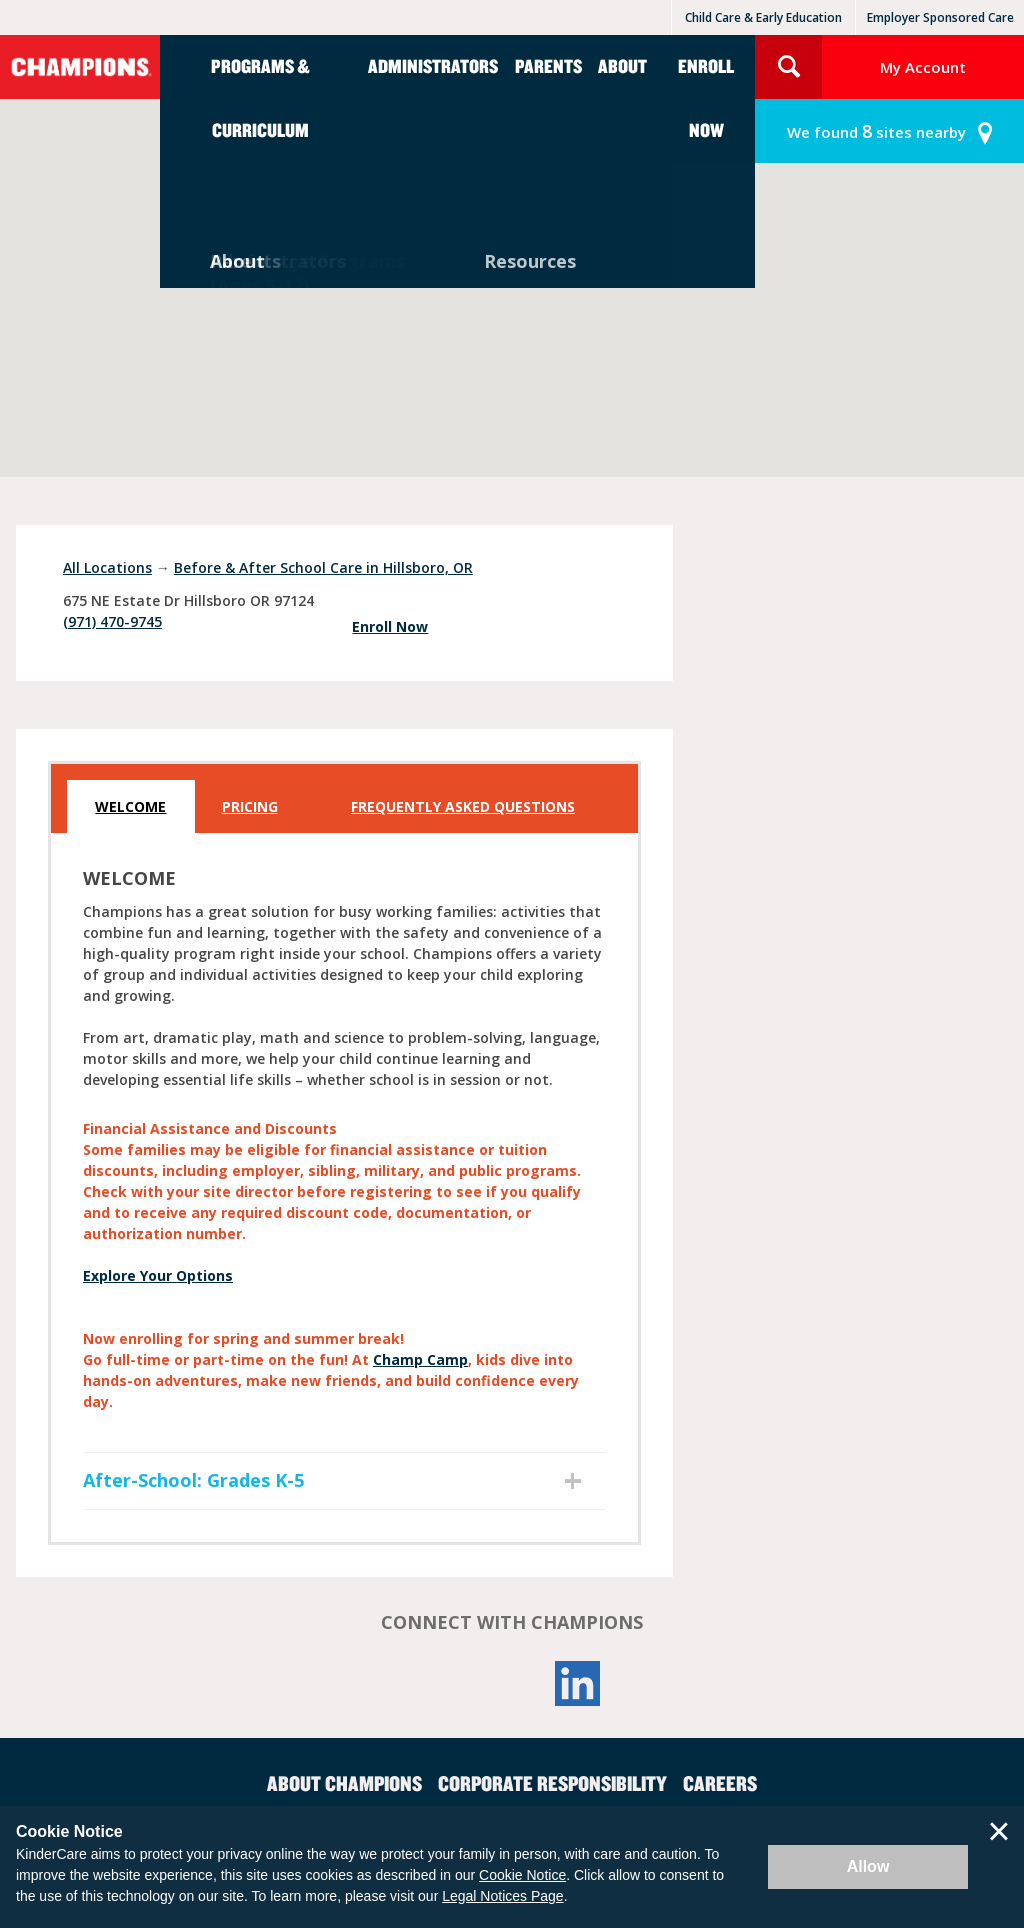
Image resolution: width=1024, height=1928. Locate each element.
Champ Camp (420, 1359)
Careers (720, 1783)
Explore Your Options (158, 1275)
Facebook (446, 1683)
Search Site (788, 67)
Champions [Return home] (80, 67)
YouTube (512, 1683)
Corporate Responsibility (552, 1783)
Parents (548, 65)
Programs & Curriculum (260, 97)
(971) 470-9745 (112, 621)
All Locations (107, 567)
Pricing (250, 806)
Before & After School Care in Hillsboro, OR (323, 567)
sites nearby (876, 131)
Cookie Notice (522, 1875)
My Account (923, 67)
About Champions (344, 1783)
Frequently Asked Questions (463, 806)
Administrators (433, 65)
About (622, 65)
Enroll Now (706, 97)
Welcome (130, 806)
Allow (868, 1866)
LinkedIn (578, 1683)
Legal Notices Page (502, 1896)
